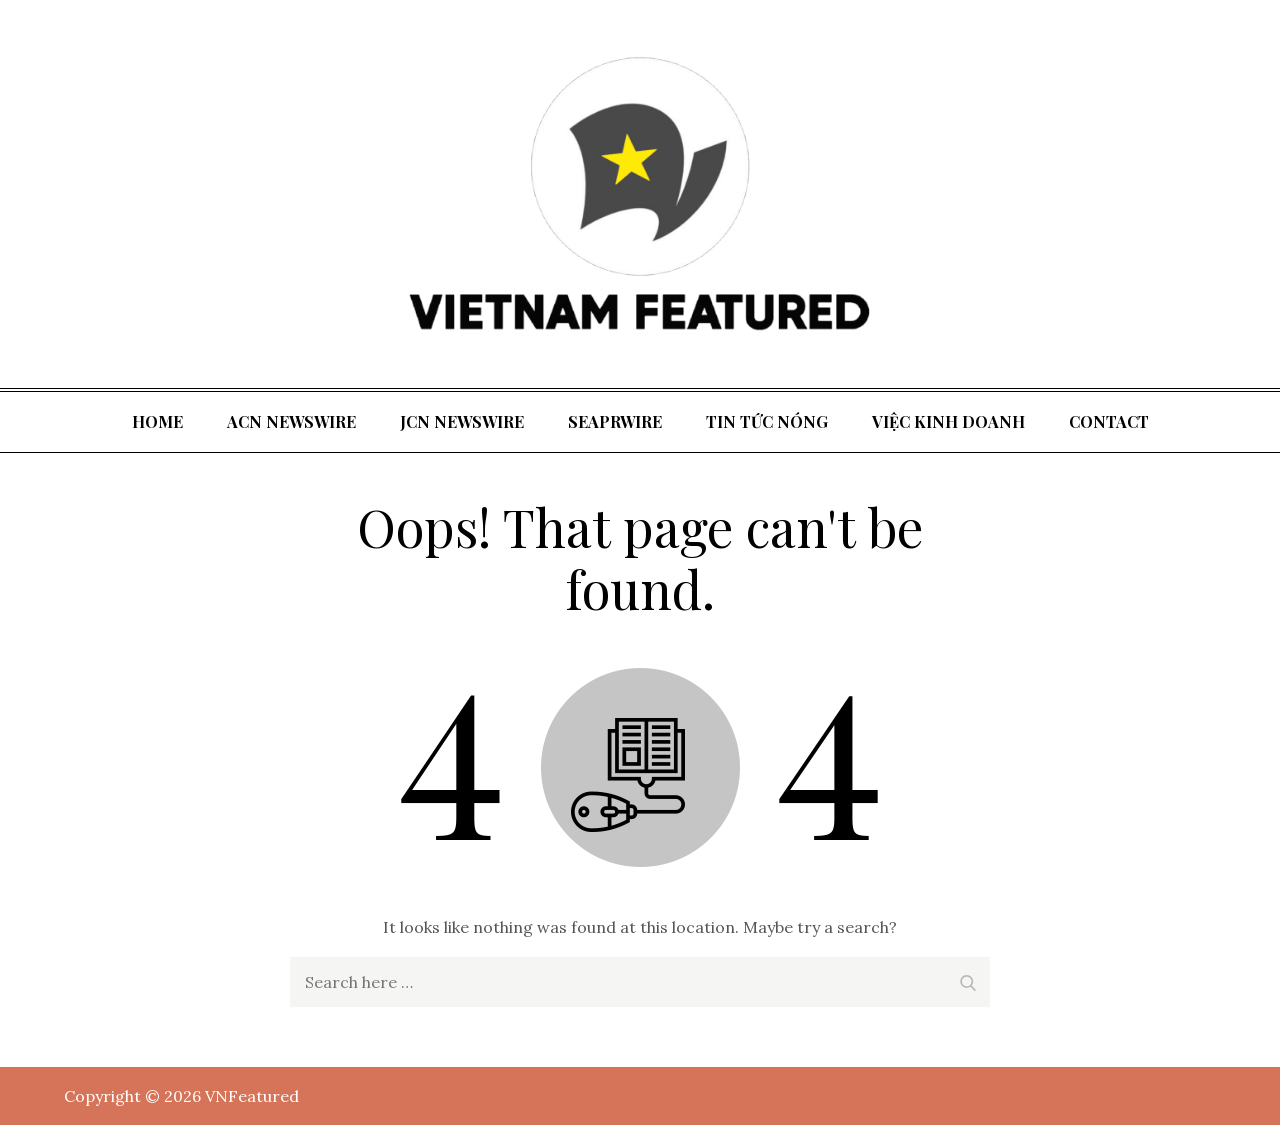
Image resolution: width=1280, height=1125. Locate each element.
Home (157, 421)
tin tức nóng (767, 421)
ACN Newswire (291, 421)
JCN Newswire (462, 421)
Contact (1109, 421)
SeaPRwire (615, 421)
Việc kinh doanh (948, 421)
